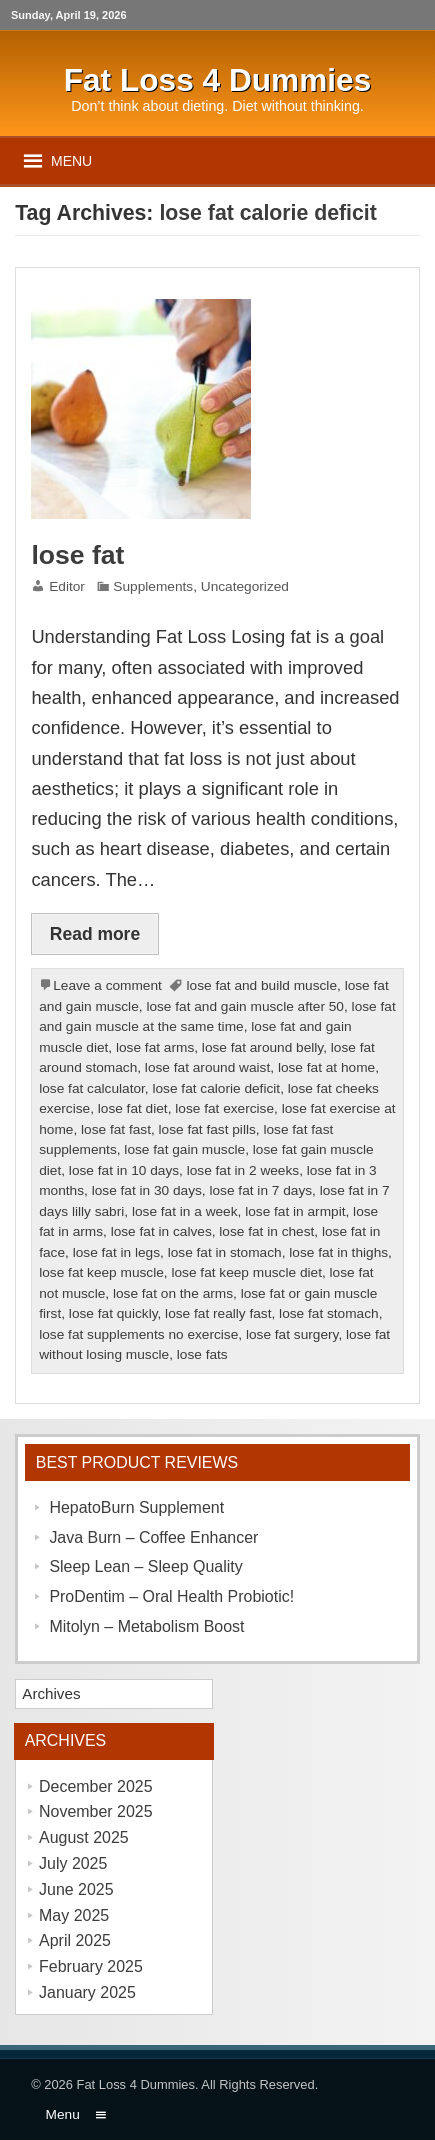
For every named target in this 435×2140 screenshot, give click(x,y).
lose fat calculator (92, 1088)
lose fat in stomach (225, 1252)
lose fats (202, 1354)
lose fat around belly (262, 1047)
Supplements (153, 586)
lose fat (77, 555)
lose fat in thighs (338, 1252)
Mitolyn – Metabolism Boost (146, 1626)
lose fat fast (116, 1129)
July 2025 (73, 1863)
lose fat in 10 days (124, 1170)
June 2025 (76, 1889)
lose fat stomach (329, 1313)
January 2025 (87, 1992)
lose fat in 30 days (147, 1190)
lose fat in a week (185, 1211)
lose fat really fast (218, 1313)
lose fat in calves (161, 1231)
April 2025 (75, 1940)
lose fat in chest (266, 1231)
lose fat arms (155, 1047)
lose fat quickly (113, 1313)
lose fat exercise (224, 1108)
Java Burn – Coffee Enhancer (153, 1537)
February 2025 (91, 1966)
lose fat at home (326, 1067)
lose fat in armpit (295, 1211)
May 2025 (74, 1915)
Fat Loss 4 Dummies (136, 2084)
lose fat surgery (292, 1334)
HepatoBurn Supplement (136, 1507)
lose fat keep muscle (101, 1272)
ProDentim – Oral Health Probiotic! (171, 1596)
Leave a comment (107, 985)
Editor (67, 586)
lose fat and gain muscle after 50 (245, 1006)
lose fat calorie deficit (216, 1088)
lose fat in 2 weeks (243, 1170)
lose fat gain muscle (184, 1149)
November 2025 (96, 1811)
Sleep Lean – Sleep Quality (145, 1566)
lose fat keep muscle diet (246, 1272)
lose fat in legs (116, 1252)
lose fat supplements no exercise (138, 1334)
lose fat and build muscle (262, 985)
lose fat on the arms (173, 1293)
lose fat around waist (207, 1067)
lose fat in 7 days (260, 1190)
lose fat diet (133, 1108)
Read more (95, 934)
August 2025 (84, 1837)
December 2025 (96, 1786)
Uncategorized (245, 586)
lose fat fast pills (207, 1129)
